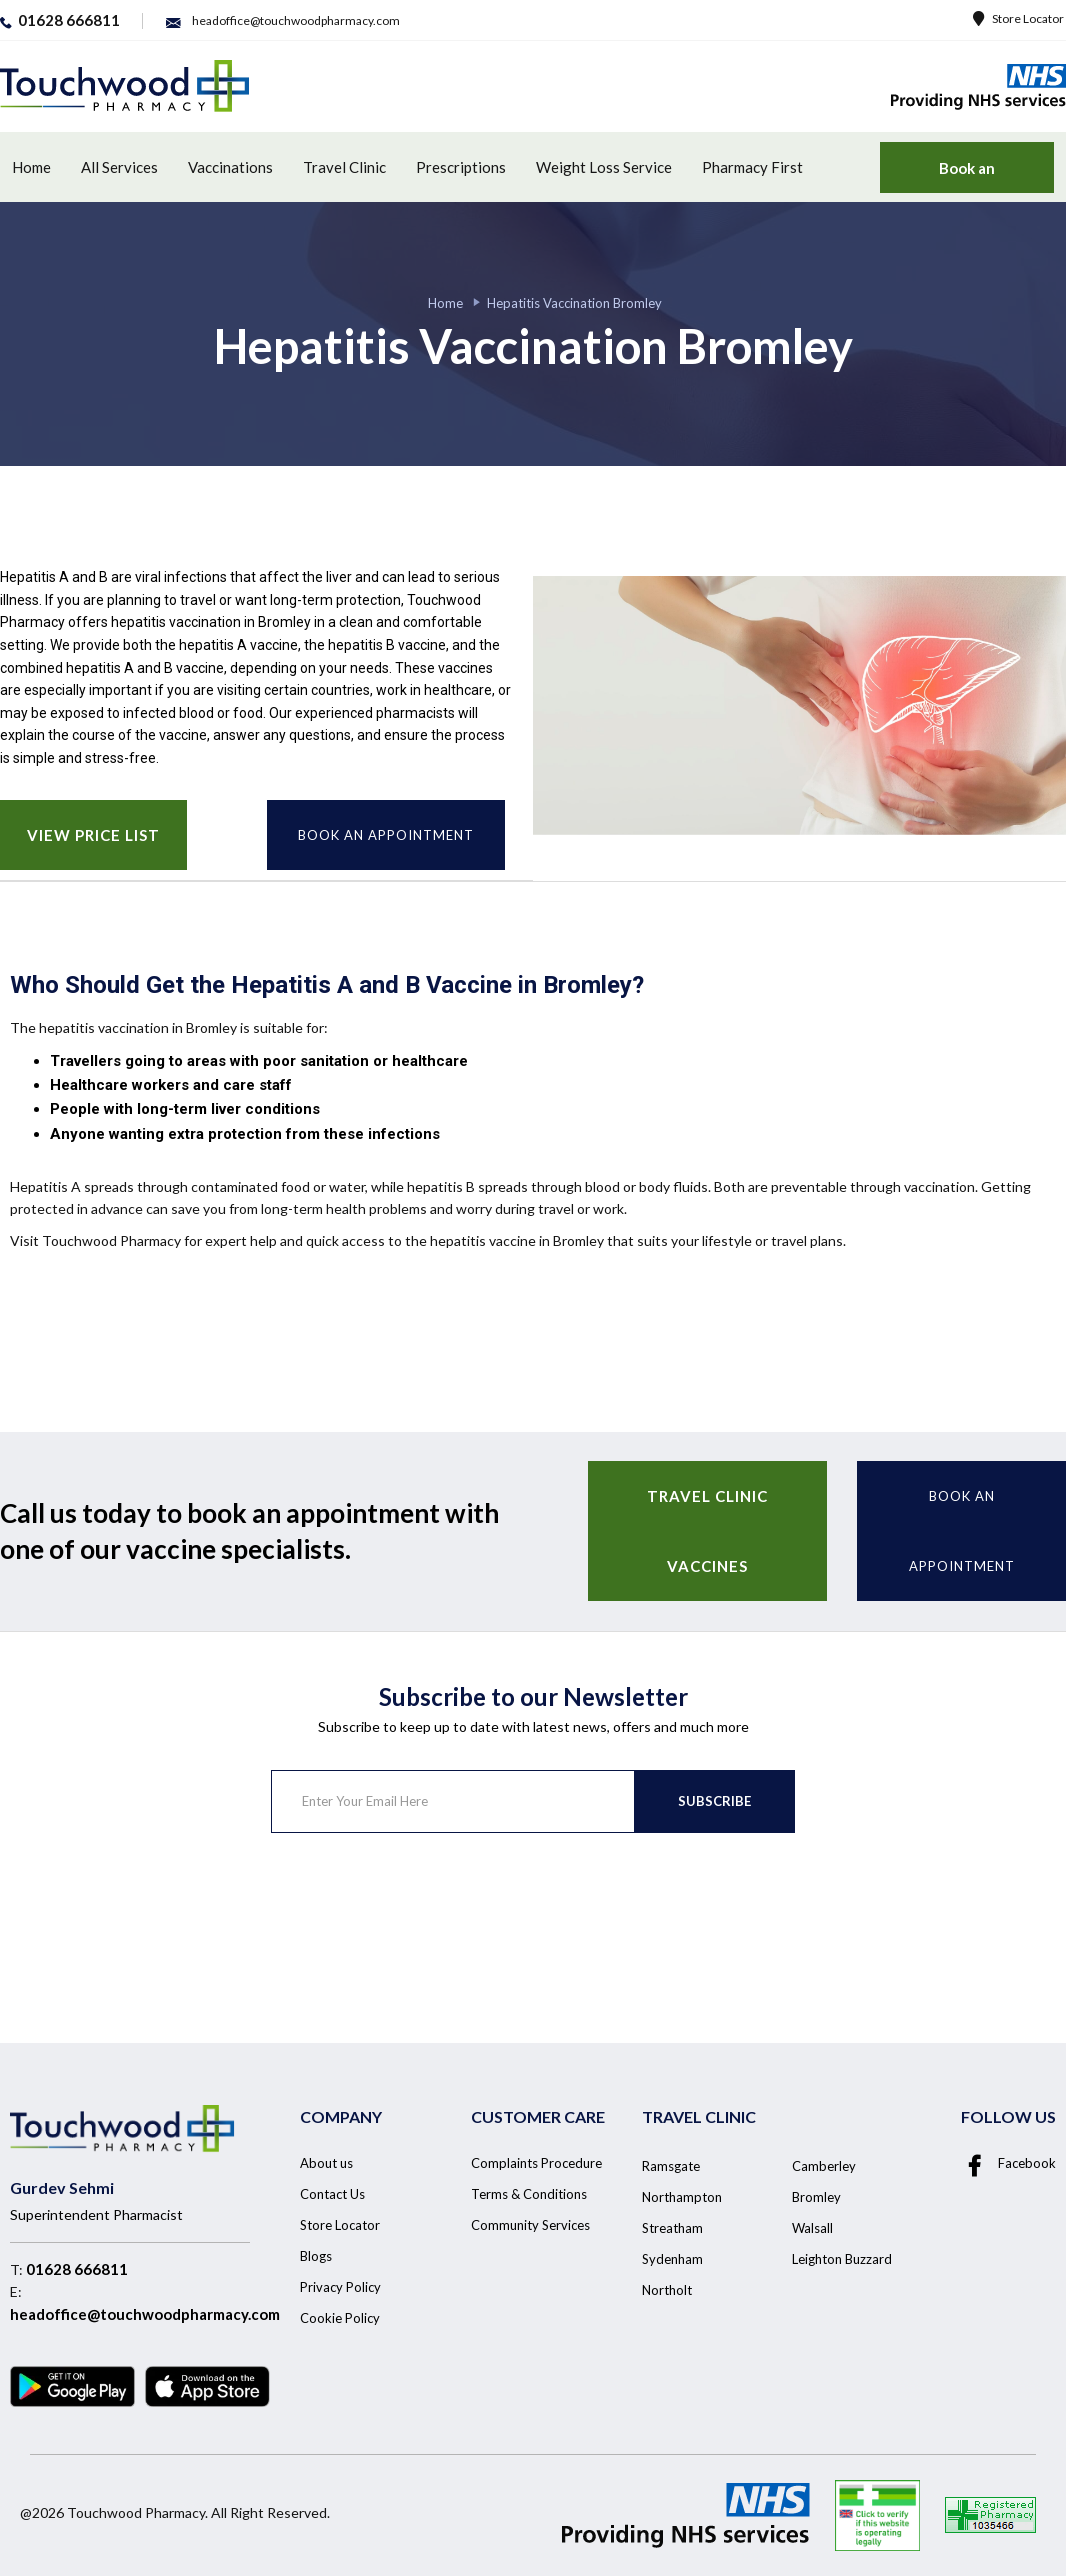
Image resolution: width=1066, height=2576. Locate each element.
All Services (119, 167)
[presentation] (423, 1912)
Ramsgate (671, 2166)
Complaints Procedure (536, 2163)
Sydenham (672, 2259)
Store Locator (1018, 18)
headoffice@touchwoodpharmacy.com (145, 2314)
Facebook (1008, 2163)
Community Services (530, 2225)
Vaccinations (230, 167)
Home (31, 167)
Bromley (816, 2197)
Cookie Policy (340, 2318)
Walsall (812, 2228)
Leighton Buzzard (842, 2259)
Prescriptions (461, 167)
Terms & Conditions (529, 2194)
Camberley (824, 2166)
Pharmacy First (752, 167)
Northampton (682, 2197)
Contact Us (332, 2194)
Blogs (316, 2256)
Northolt (667, 2290)
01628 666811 (77, 2269)
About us (326, 2163)
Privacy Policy (340, 2287)
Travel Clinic (344, 167)
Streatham (672, 2228)
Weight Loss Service (604, 167)
